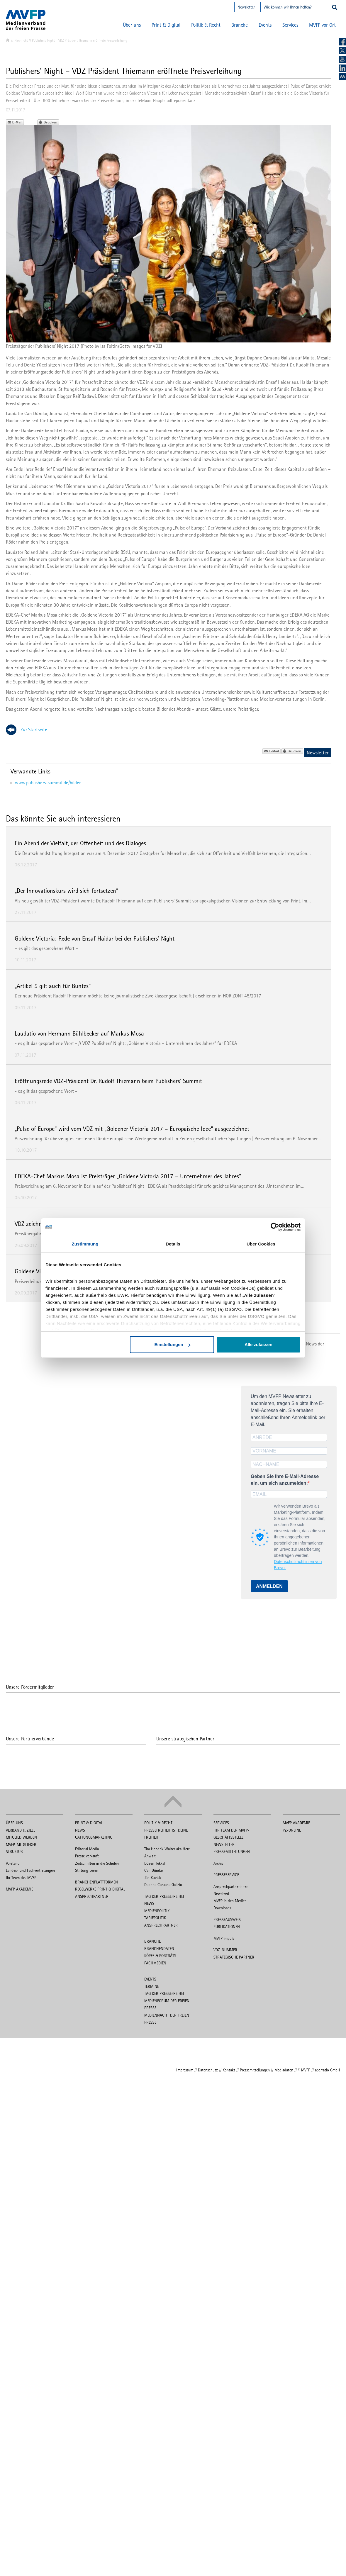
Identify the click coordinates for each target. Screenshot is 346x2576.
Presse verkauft (87, 1856)
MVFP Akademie (19, 1889)
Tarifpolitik (155, 1917)
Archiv (218, 1863)
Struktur (14, 1851)
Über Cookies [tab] (261, 1243)
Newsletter (246, 7)
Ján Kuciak (152, 1877)
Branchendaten (159, 1948)
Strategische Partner (233, 1957)
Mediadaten (283, 2070)
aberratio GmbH (327, 2070)
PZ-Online (292, 1830)
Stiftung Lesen (86, 1870)
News (80, 1830)
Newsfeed (221, 1893)
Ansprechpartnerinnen (230, 1886)
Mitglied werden (21, 1837)
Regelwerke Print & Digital (100, 1889)
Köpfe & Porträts (160, 1955)
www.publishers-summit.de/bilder (48, 782)
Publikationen (226, 1926)
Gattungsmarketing (93, 1837)
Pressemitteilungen (231, 1851)
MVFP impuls (223, 1938)
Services (290, 25)
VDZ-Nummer (225, 1949)
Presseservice (226, 1874)
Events (265, 25)
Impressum (184, 2070)
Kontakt (229, 2070)
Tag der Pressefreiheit (165, 1896)
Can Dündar (153, 1870)
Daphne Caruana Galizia (163, 1884)
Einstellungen (172, 1344)
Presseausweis (227, 1919)
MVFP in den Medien (230, 1900)
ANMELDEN (269, 1586)
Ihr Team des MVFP (21, 1877)
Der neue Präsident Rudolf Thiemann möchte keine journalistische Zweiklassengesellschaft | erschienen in (119, 996)
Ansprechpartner (91, 1896)
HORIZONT (233, 996)
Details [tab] (173, 1243)
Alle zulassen (258, 1344)
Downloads (222, 1907)
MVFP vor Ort (322, 25)
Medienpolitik (156, 1910)
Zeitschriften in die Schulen (97, 1863)
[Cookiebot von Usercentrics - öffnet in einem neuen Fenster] (275, 1227)
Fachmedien (155, 1963)
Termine (151, 1986)
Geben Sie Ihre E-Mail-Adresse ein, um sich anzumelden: (285, 1480)
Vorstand (13, 1863)
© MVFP (304, 2070)
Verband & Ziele (20, 1830)
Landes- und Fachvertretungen (30, 1870)
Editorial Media (87, 1849)
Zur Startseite (34, 729)
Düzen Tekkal (154, 1863)
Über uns (132, 25)
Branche (239, 25)
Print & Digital (166, 25)
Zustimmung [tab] (85, 1243)
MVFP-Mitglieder (21, 1844)
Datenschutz (208, 2070)
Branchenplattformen (96, 1882)
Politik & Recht (206, 25)
